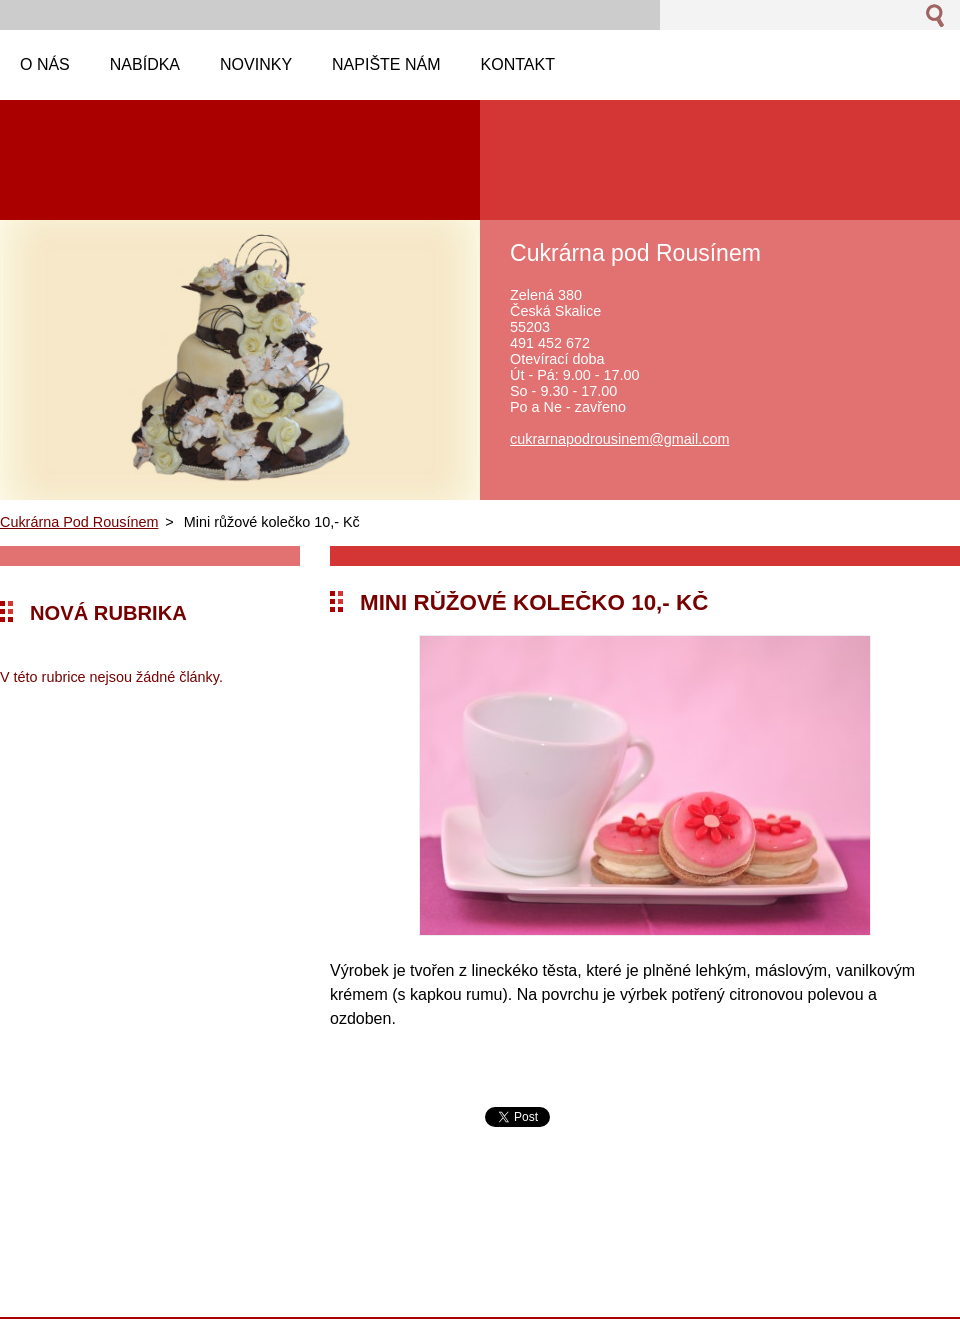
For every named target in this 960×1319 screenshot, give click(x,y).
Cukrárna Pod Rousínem (79, 522)
